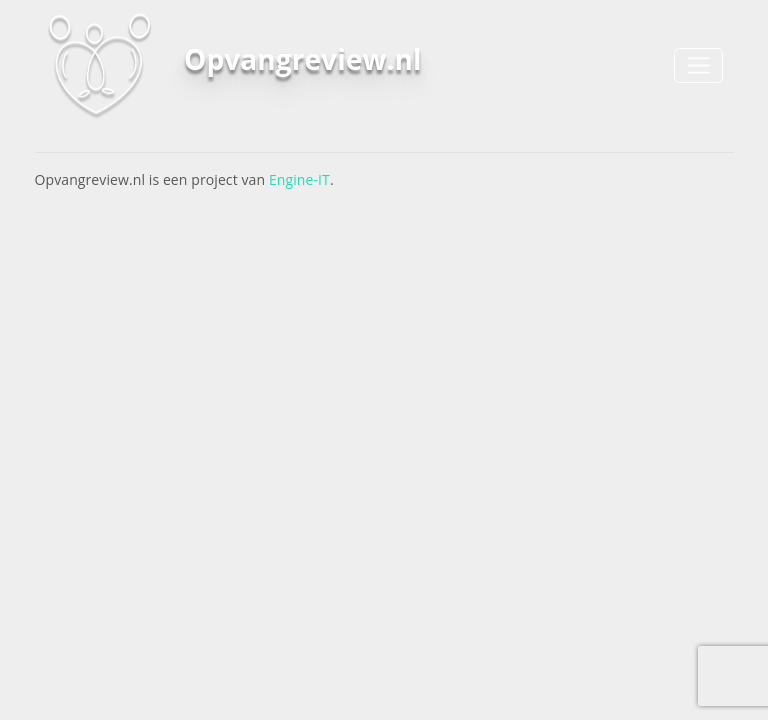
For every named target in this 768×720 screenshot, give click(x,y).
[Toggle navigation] (698, 65)
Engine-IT (299, 179)
